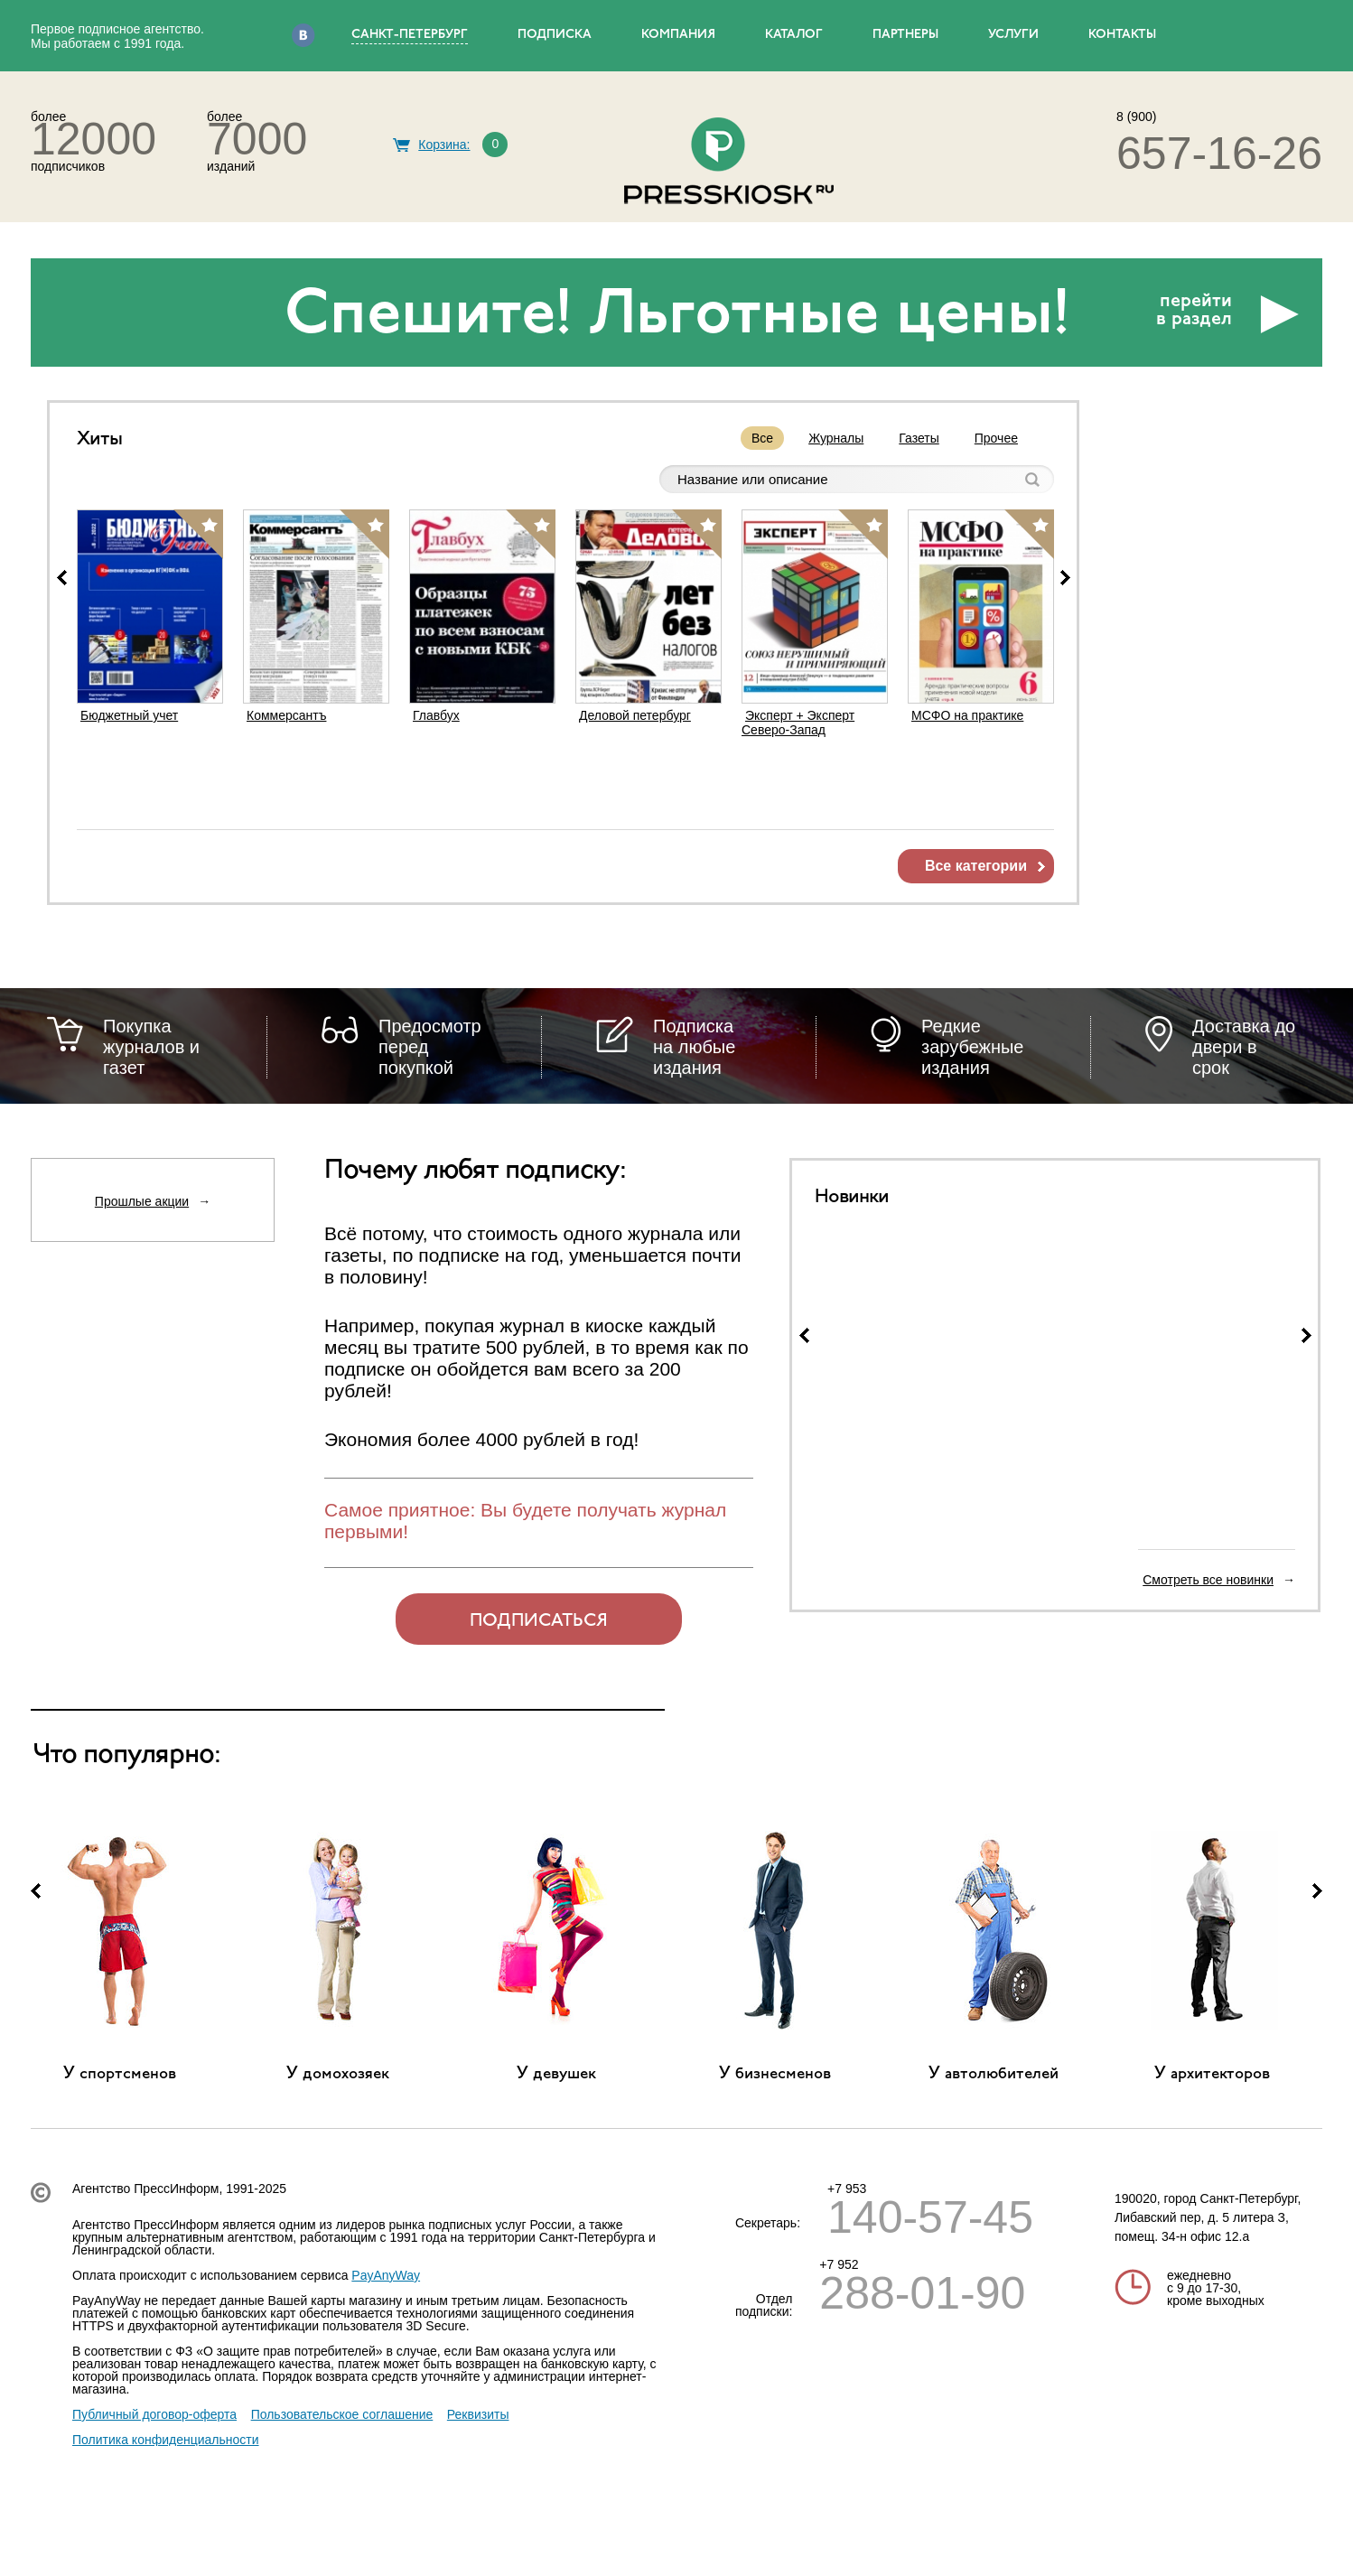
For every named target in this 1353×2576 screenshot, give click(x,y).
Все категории (976, 865)
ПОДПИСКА (555, 35)
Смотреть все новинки (1208, 1580)
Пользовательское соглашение (342, 2414)
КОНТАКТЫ (1122, 35)
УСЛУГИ (1013, 35)
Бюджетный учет (129, 715)
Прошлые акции (142, 1201)
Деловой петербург (635, 715)
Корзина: (444, 144)
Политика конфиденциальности (165, 2439)
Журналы (835, 438)
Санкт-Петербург (409, 35)
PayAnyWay (385, 2275)
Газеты (918, 438)
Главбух (436, 715)
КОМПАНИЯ (678, 35)
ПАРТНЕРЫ (905, 35)
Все (762, 438)
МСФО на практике (967, 715)
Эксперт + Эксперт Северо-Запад (798, 722)
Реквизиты (478, 2414)
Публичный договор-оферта (154, 2414)
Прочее (996, 438)
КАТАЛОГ (794, 35)
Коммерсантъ (286, 715)
